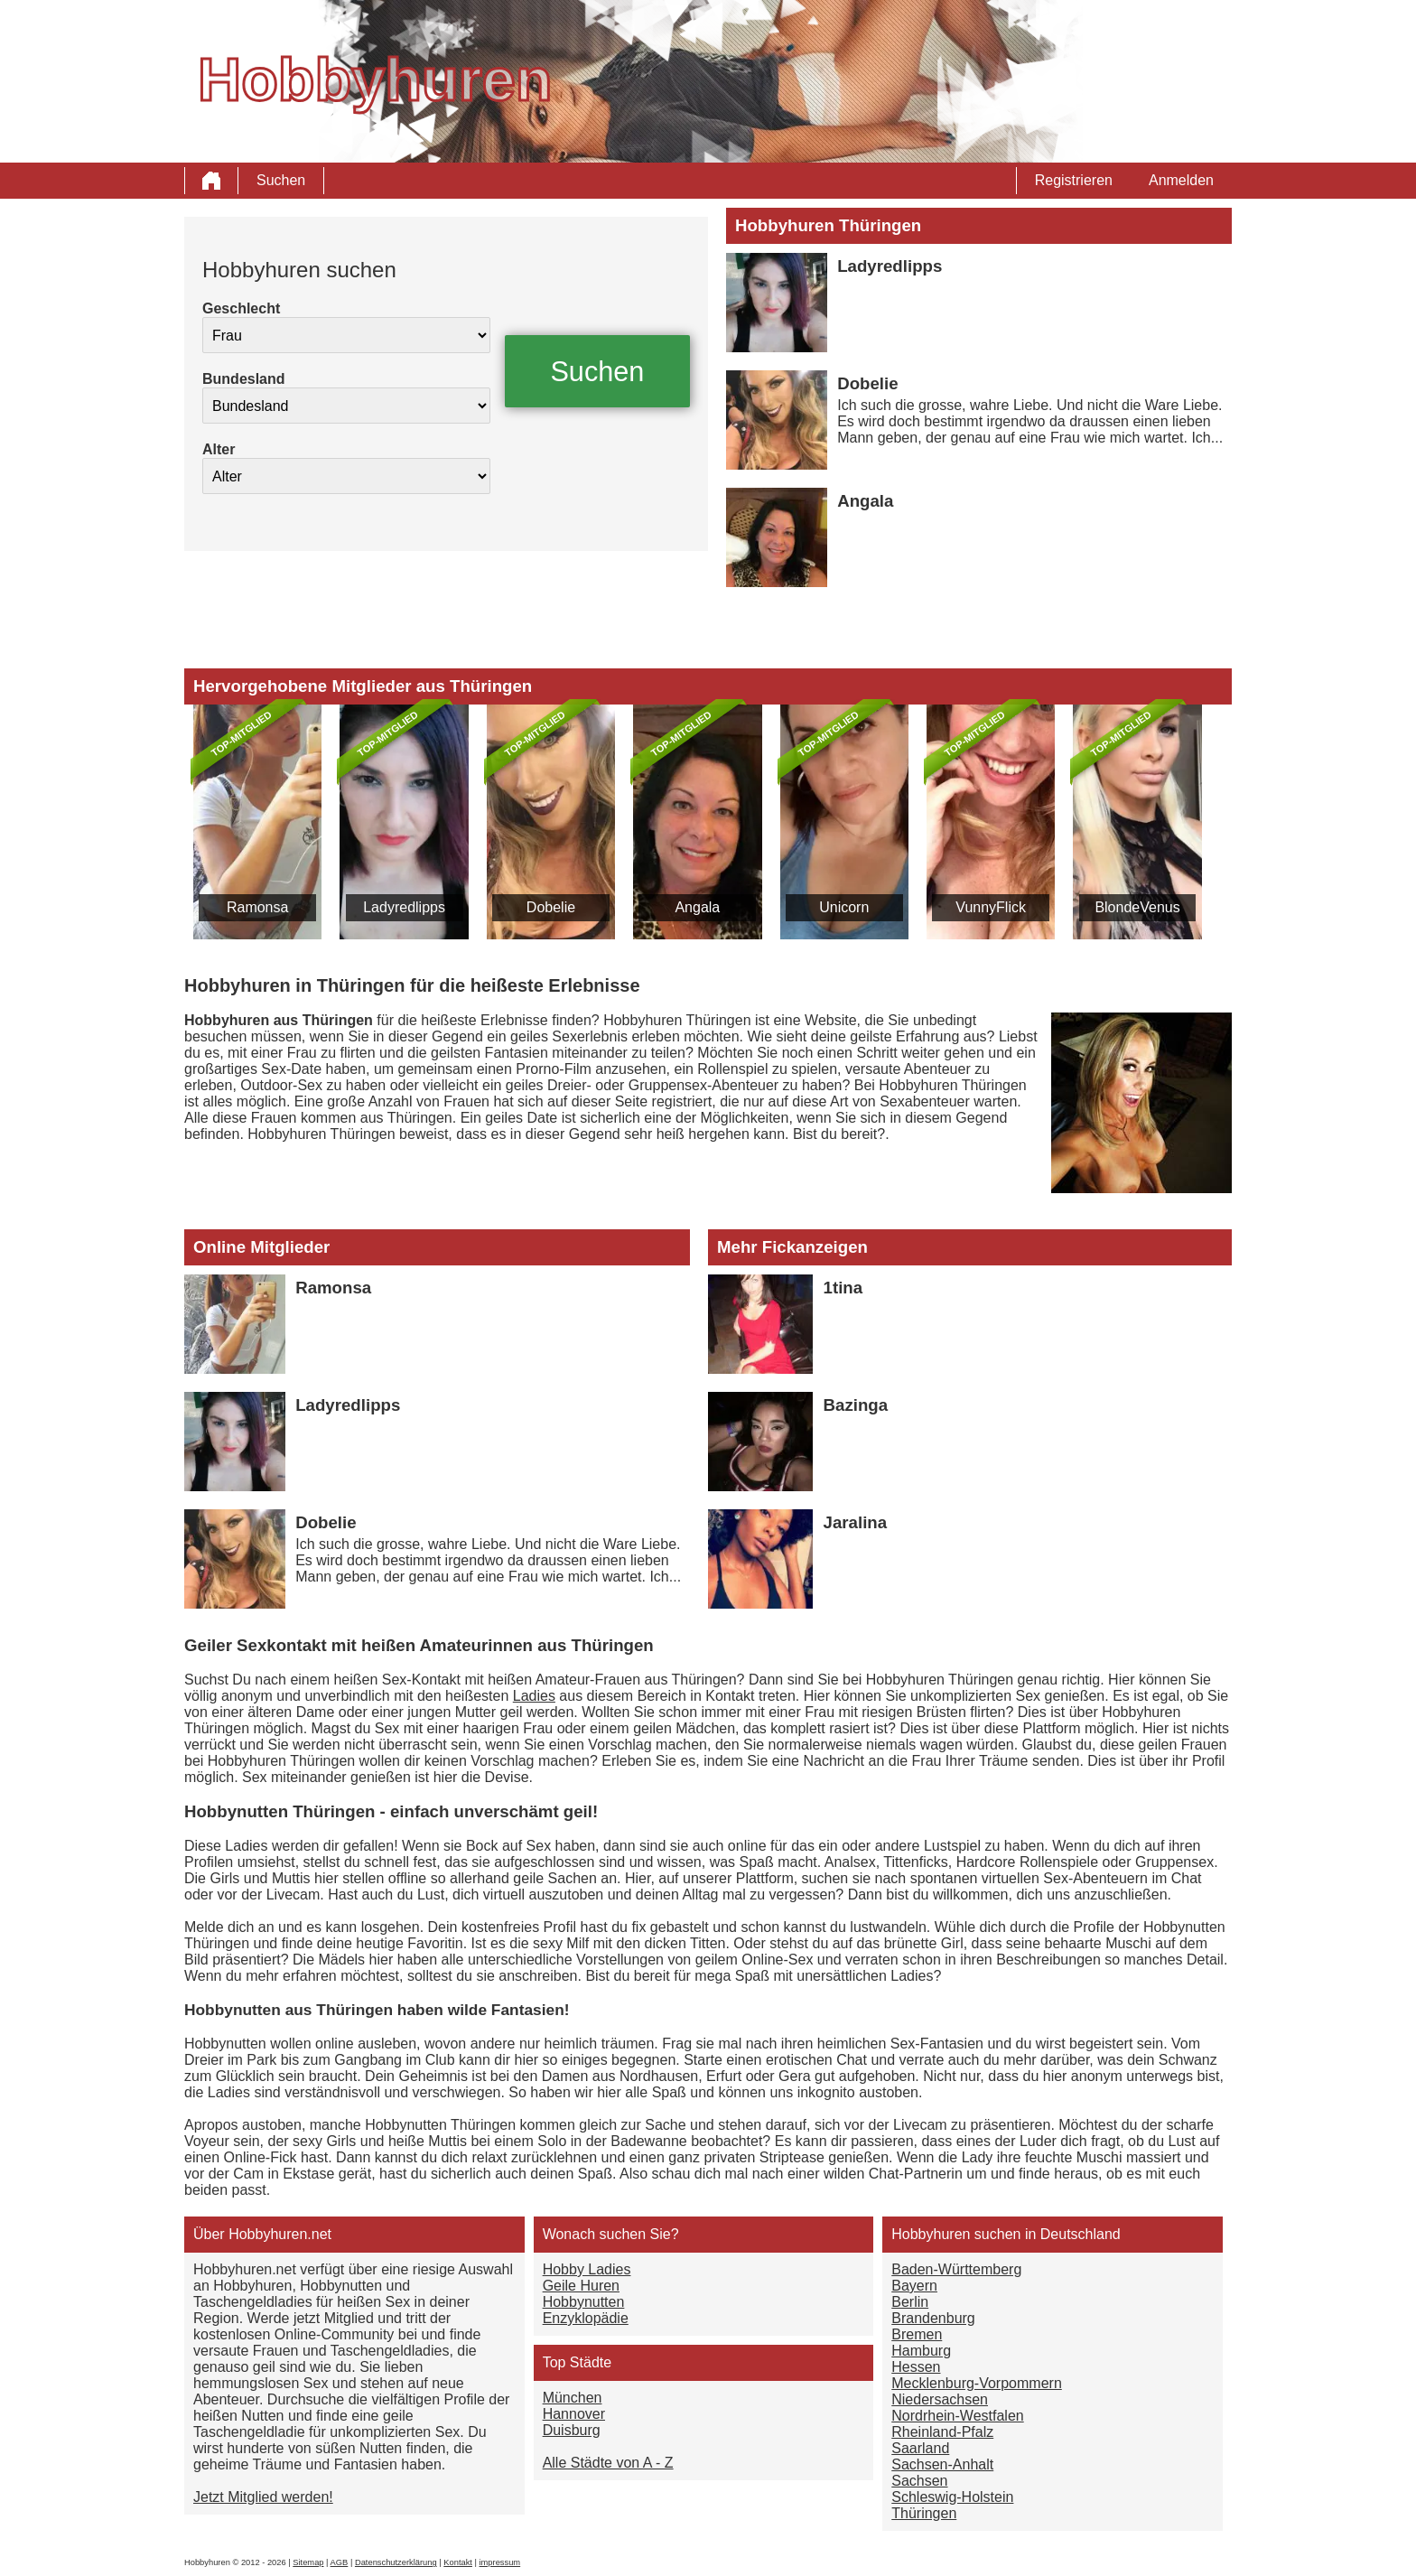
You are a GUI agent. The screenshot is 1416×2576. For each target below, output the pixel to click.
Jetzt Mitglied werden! (263, 2497)
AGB (340, 2562)
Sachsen (919, 2480)
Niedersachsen (939, 2399)
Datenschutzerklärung (396, 2562)
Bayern (914, 2285)
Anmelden (1181, 180)
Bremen (916, 2334)
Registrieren (1074, 180)
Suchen (280, 180)
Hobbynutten (584, 2302)
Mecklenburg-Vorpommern (976, 2383)
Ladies (534, 1695)
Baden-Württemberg (956, 2269)
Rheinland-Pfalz (942, 2432)
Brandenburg (933, 2318)
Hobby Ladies (587, 2269)
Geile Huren (581, 2285)
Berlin (909, 2302)
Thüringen (923, 2513)
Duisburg (572, 2430)
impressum (500, 2562)
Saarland (920, 2448)
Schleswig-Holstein (952, 2497)
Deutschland (1080, 2234)
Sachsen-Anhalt (942, 2464)
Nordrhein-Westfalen (957, 2415)
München (572, 2397)
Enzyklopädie (586, 2318)
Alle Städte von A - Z (608, 2462)
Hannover (574, 2414)
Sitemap (308, 2562)
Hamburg (921, 2350)
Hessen (915, 2367)
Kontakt (457, 2562)
